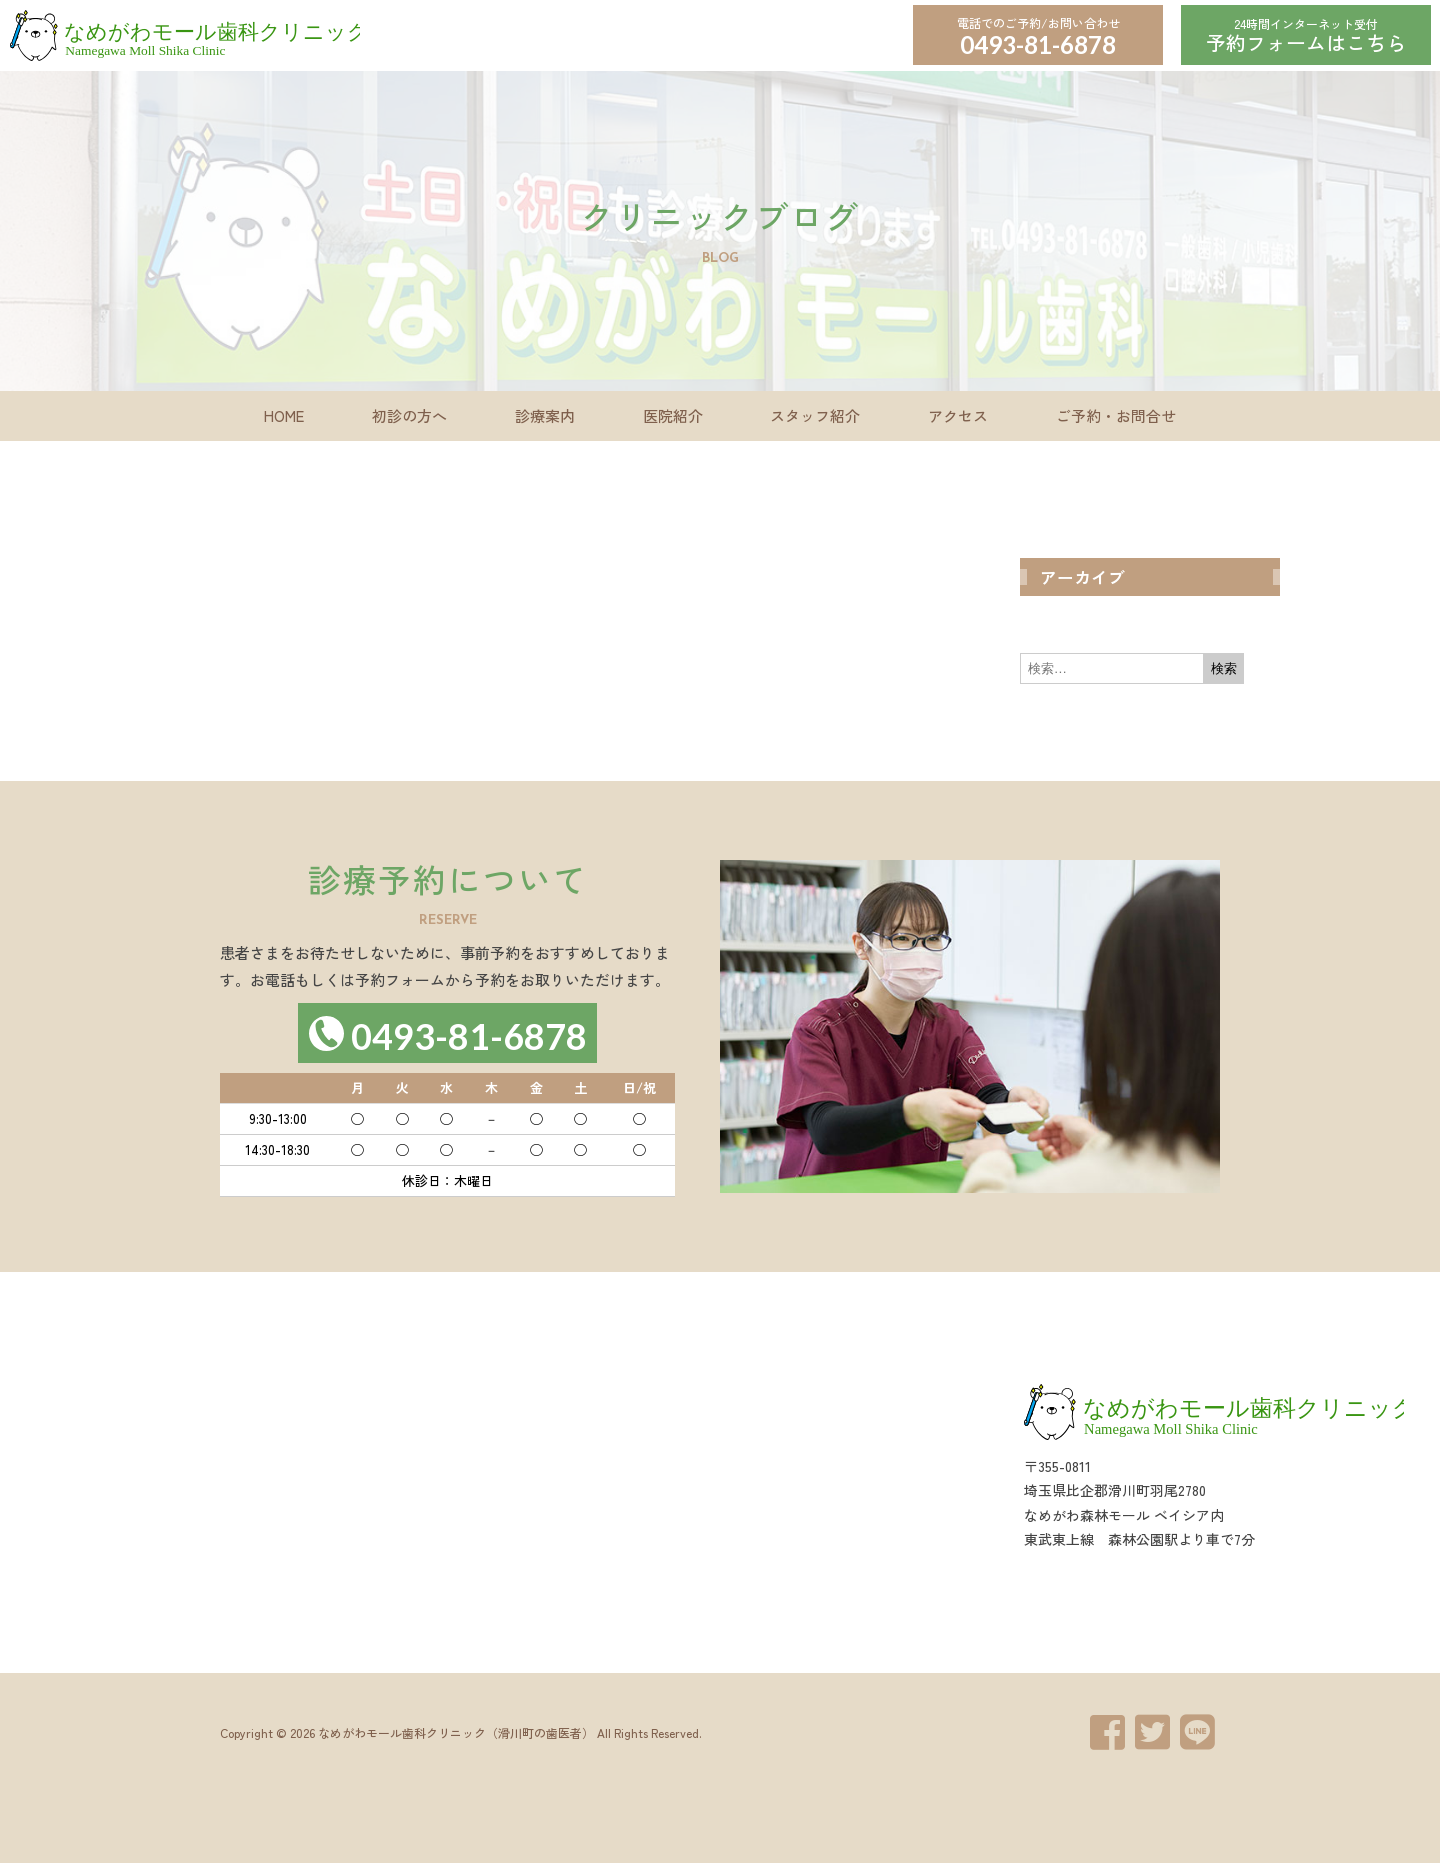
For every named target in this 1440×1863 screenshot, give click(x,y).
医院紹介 (673, 415)
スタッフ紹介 (815, 415)
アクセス (958, 415)
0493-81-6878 (1038, 44)
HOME (284, 415)
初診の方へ (409, 415)
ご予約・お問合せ (1116, 415)
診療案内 (545, 415)
